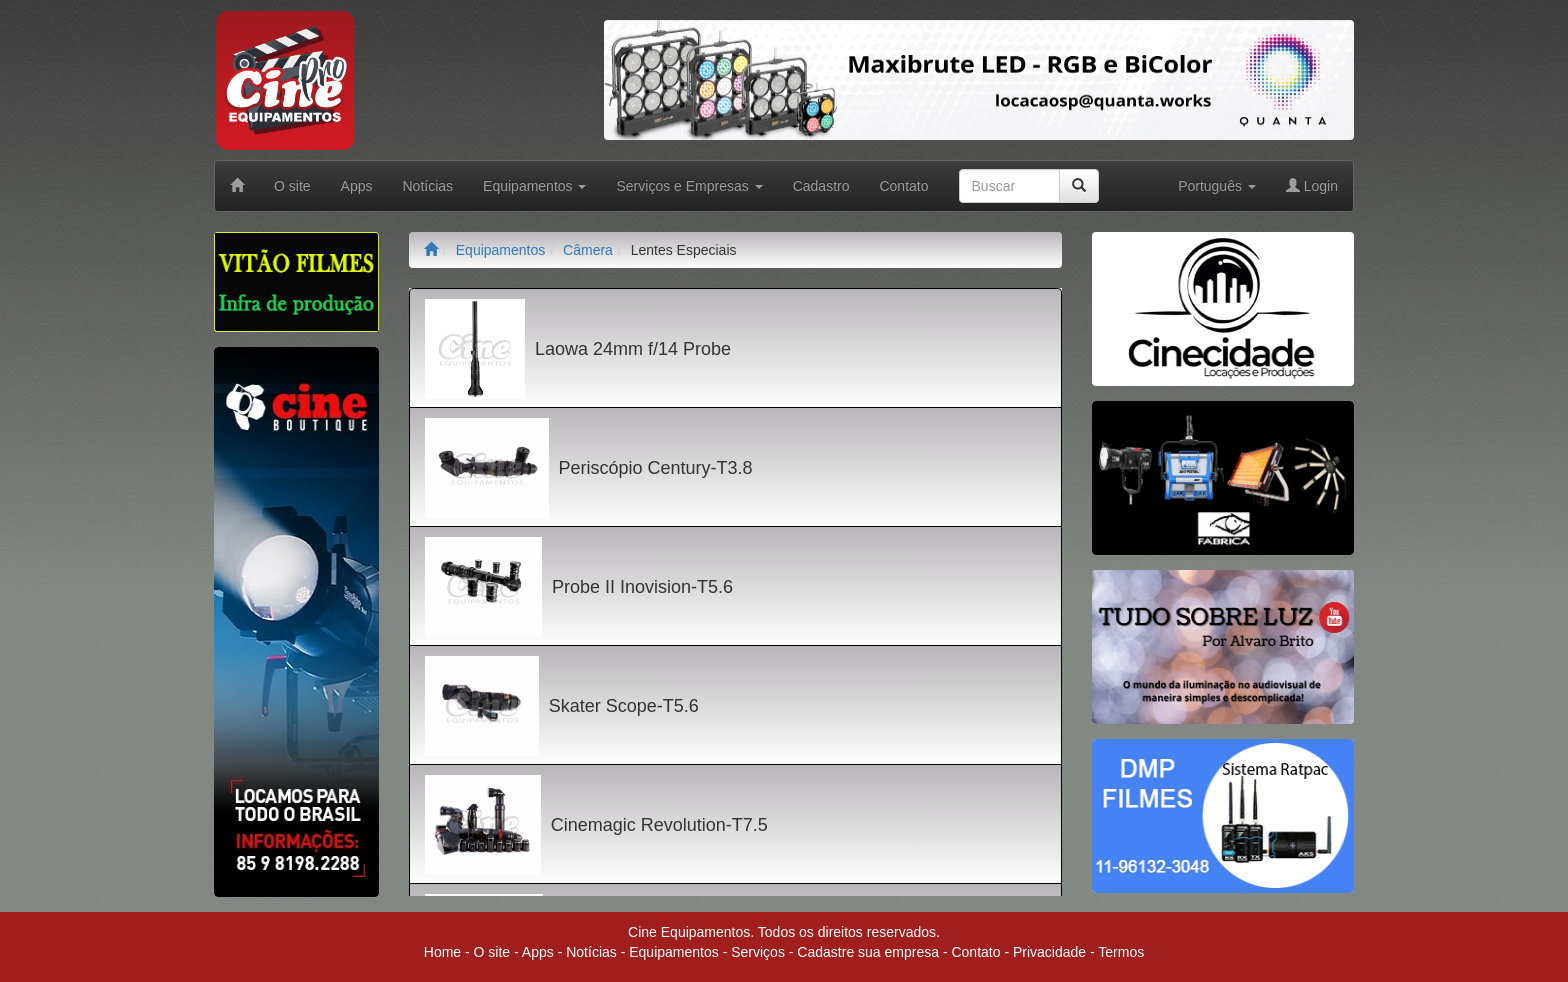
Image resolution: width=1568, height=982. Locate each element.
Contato (903, 186)
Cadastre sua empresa (868, 952)
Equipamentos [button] (534, 186)
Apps (357, 186)
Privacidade (1049, 952)
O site (292, 186)
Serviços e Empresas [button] (689, 186)
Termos (1121, 952)
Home (442, 952)
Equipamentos (501, 250)
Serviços (758, 952)
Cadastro (821, 186)
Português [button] (1217, 186)
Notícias (428, 186)
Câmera (588, 250)
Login (1312, 186)
